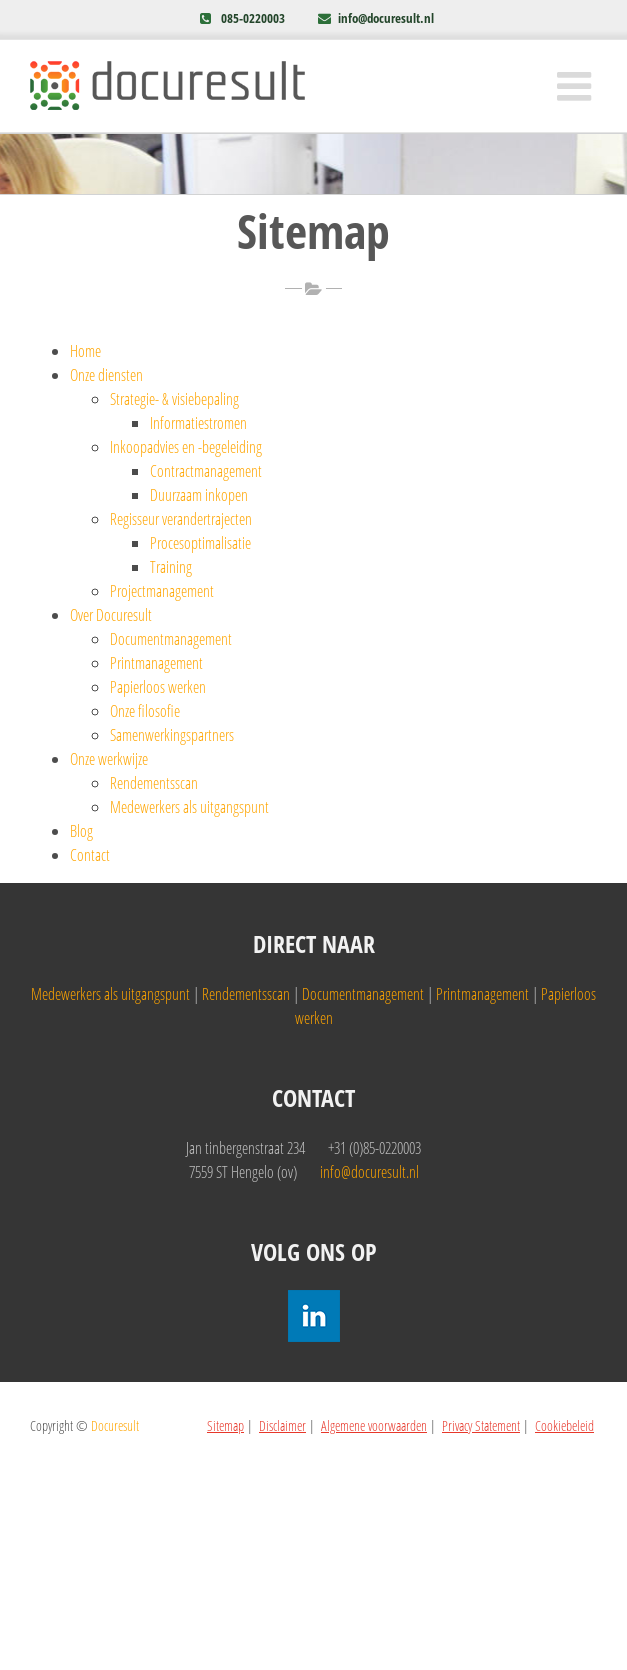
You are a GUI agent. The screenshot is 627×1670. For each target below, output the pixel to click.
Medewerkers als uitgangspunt (189, 807)
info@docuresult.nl (386, 18)
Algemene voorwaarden (374, 1425)
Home (85, 351)
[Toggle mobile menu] (577, 86)
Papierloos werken (158, 687)
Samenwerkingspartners (172, 735)
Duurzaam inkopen (199, 495)
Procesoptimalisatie (200, 543)
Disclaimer (282, 1425)
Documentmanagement (171, 639)
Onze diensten (106, 375)
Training (171, 567)
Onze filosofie (145, 711)
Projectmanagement (162, 591)
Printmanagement (156, 663)
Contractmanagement (206, 471)
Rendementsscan (154, 783)
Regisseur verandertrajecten (181, 519)
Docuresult (115, 1425)
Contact (90, 855)
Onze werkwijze (109, 759)
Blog (81, 831)
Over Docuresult (111, 615)
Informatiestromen (198, 423)
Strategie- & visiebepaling (174, 399)
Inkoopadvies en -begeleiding (186, 447)
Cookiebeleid (564, 1425)
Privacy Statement (481, 1425)
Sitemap (225, 1425)
